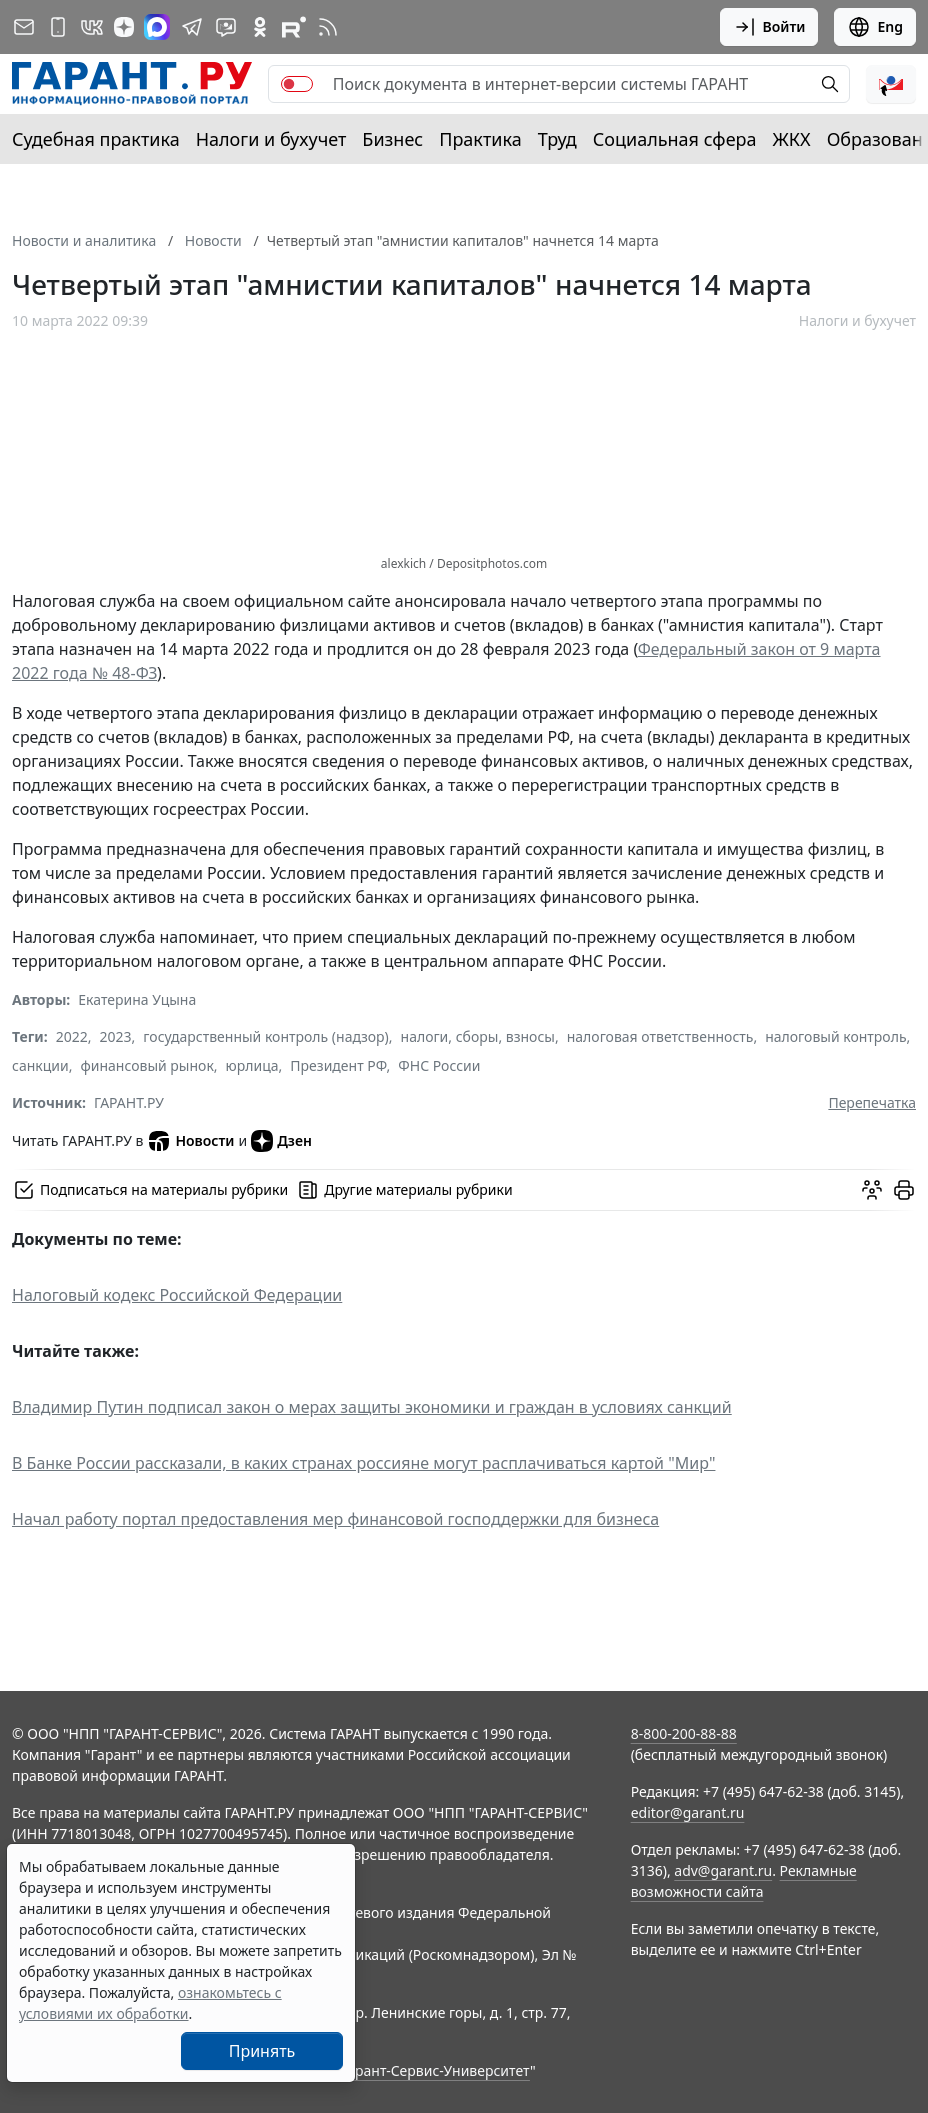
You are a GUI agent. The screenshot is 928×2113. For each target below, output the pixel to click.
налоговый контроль (835, 1036)
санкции (40, 1065)
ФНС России (439, 1065)
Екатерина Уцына (137, 999)
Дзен (281, 1141)
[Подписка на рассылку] (24, 27)
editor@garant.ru (688, 1812)
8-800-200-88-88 (684, 1733)
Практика (480, 139)
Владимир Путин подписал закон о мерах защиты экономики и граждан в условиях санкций (372, 1407)
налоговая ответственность (660, 1036)
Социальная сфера (675, 139)
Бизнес (392, 139)
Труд (557, 139)
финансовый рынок (146, 1065)
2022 (72, 1036)
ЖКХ (792, 139)
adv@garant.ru (723, 1870)
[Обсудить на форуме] (872, 1190)
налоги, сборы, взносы (478, 1036)
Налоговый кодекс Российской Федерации (177, 1295)
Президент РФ (338, 1065)
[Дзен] (124, 27)
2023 (116, 1036)
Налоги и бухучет (271, 139)
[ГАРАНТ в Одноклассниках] (260, 27)
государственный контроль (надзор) (265, 1036)
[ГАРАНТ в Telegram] (192, 27)
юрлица (252, 1065)
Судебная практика (96, 139)
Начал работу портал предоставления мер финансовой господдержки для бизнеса (335, 1519)
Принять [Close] (262, 2051)
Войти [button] (769, 27)
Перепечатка (872, 1102)
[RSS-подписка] (328, 27)
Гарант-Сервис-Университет (435, 2070)
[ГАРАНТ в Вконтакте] (92, 27)
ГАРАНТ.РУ (129, 1102)
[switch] (297, 84)
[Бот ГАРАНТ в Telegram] (226, 27)
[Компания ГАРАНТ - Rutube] (294, 27)
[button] (891, 84)
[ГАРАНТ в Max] (157, 27)
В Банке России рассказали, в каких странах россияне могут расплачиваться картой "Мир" (363, 1463)
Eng (875, 27)
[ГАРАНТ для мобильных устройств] (58, 27)
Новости (190, 1141)
